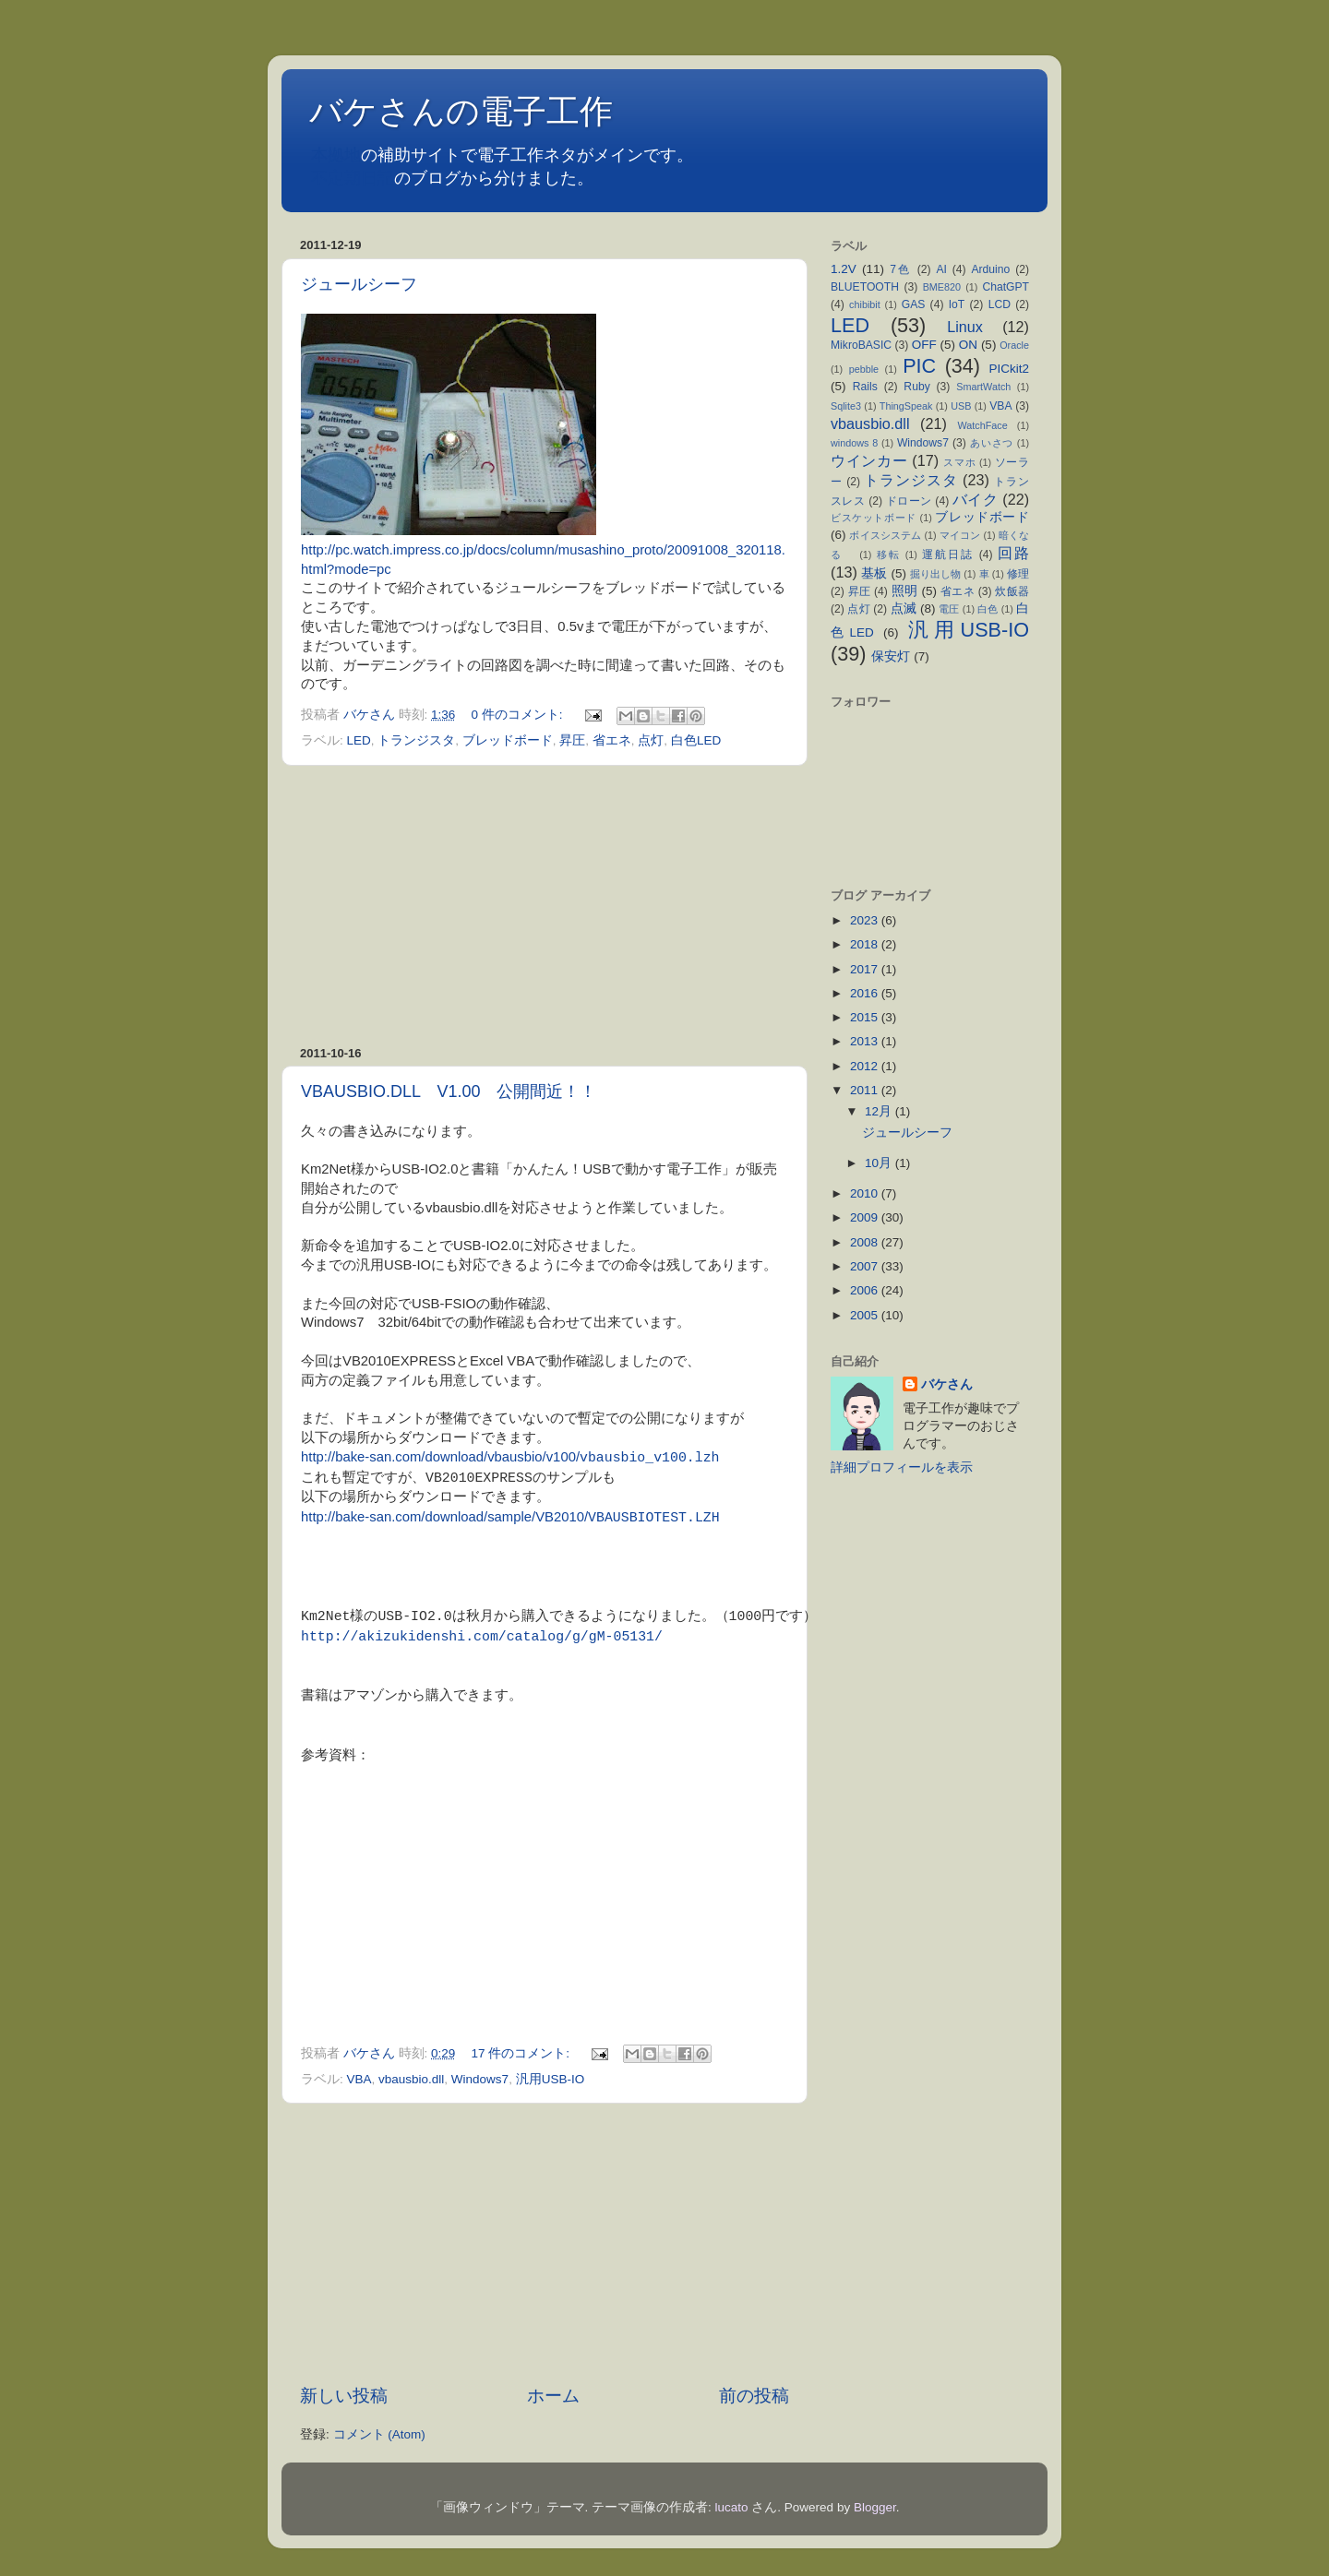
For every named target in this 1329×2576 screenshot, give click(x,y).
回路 (1013, 552)
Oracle (1014, 345)
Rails (865, 386)
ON (968, 345)
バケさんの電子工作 (477, 111)
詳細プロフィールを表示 (902, 1467)
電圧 (949, 608)
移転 (889, 554)
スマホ (959, 462)
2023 (865, 920)
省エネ (612, 740)
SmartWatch (983, 386)
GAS (914, 304)
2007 (865, 1266)
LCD (999, 304)
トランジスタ (416, 740)
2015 (865, 1017)
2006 (865, 1290)
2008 (865, 1242)
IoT (957, 304)
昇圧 (572, 740)
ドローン (909, 501)
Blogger (875, 2506)
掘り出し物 (935, 573)
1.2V (843, 269)
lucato (731, 2506)
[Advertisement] (544, 906)
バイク (975, 499)
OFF (924, 345)
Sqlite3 (846, 405)
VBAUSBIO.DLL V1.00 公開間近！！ (448, 1091)
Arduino (990, 269)
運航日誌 (948, 554)
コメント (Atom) (379, 2433)
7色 (901, 269)
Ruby (916, 386)
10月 (880, 1163)
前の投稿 (754, 2394)
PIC (919, 365)
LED (359, 740)
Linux (965, 326)
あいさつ (991, 442)
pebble (864, 369)
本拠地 (336, 155)
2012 (865, 1066)
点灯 (651, 740)
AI (941, 269)
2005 (865, 1315)
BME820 (942, 286)
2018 (865, 944)
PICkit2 (1009, 369)
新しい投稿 (344, 2394)
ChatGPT (1005, 286)
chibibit (864, 304)
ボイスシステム (885, 535)
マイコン (960, 535)
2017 (865, 969)
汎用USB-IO (550, 2078)
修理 (1018, 573)
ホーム (553, 2394)
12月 (880, 1111)
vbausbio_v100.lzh (649, 1457)
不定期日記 (352, 178)
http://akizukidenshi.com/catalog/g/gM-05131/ (482, 1636)
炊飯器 (1012, 591)
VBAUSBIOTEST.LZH (654, 1517)
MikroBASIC (861, 345)
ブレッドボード (507, 740)
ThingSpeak (906, 405)
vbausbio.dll (411, 2078)
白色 (987, 608)
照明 (905, 591)
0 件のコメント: (519, 715)
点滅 (903, 608)
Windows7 (480, 2078)
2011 (865, 1090)
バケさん (947, 1384)
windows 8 (854, 442)
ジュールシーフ (359, 284)
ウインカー (869, 460)
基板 (874, 573)
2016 (865, 993)
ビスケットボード (873, 517)
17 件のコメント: (522, 2052)
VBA (359, 2078)
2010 (865, 1193)
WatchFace (983, 425)
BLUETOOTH (865, 286)
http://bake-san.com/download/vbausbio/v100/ (440, 1457)
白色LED (696, 740)
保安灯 (890, 656)
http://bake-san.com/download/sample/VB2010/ (444, 1517)
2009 (865, 1217)
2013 (865, 1041)
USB (961, 405)
